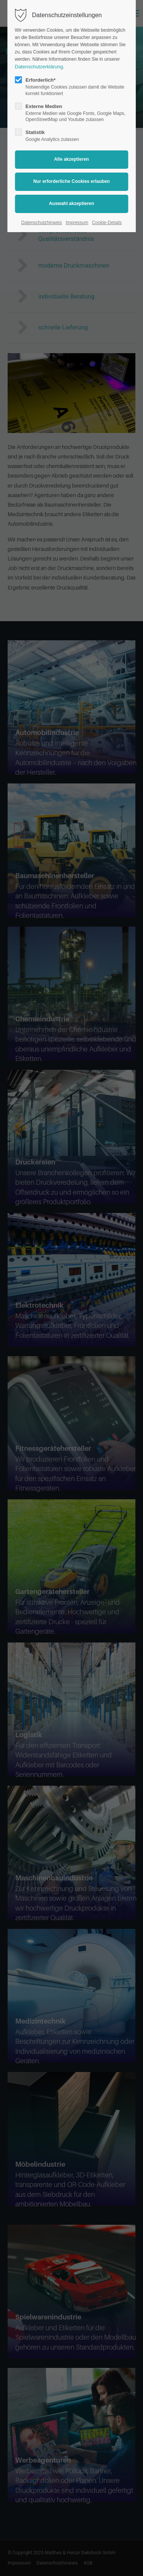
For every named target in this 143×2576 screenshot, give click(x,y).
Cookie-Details (107, 222)
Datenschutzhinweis (41, 222)
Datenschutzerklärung (39, 66)
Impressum (77, 222)
